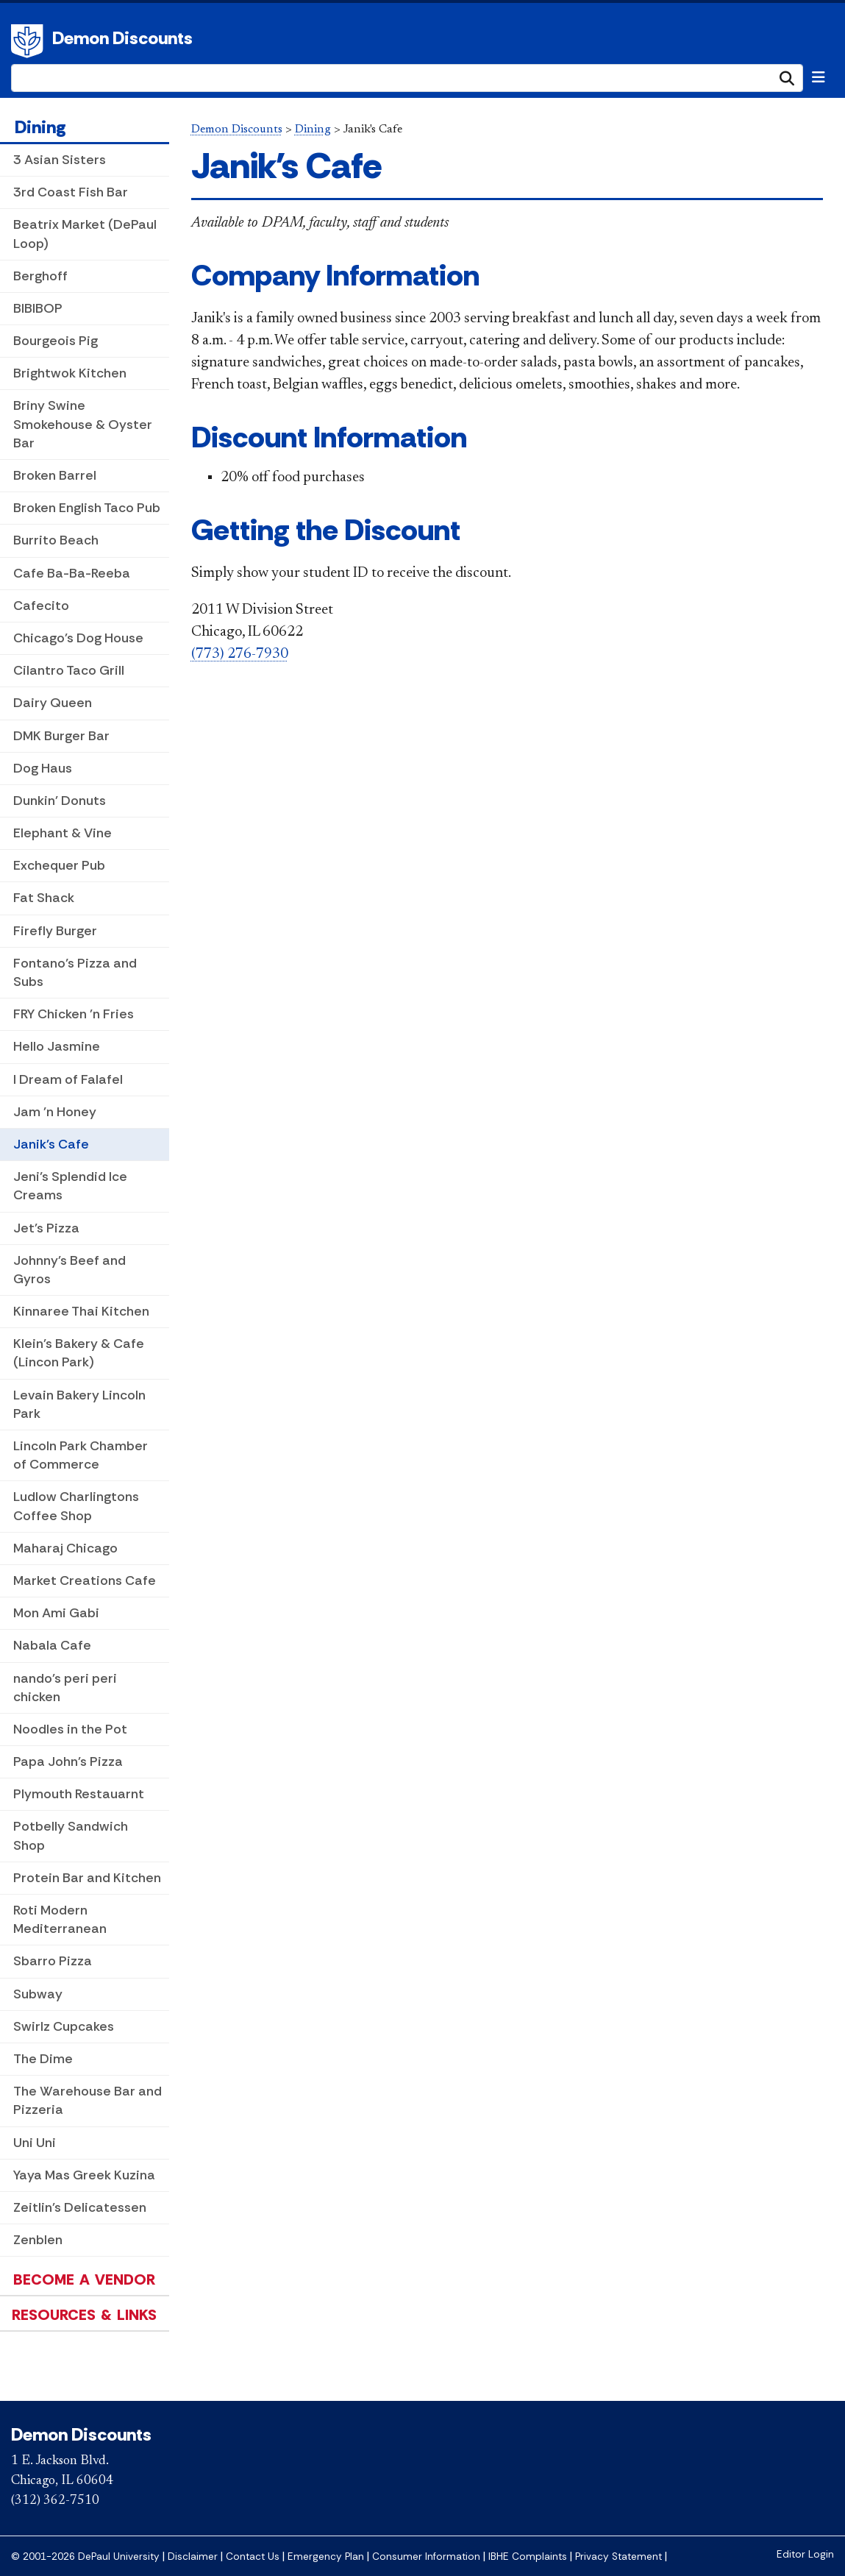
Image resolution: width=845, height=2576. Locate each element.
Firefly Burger (55, 931)
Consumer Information (426, 2556)
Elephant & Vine (62, 833)
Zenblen (38, 2240)
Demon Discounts (122, 37)
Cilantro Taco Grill (68, 670)
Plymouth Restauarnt (78, 1794)
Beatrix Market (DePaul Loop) (85, 234)
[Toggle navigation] (818, 77)
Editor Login (805, 2554)
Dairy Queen (52, 703)
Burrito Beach (56, 540)
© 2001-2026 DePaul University (85, 2556)
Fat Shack (43, 897)
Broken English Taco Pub (86, 508)
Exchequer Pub (59, 865)
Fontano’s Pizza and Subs (75, 972)
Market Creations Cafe (84, 1580)
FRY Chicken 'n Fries (73, 1014)
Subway (38, 1994)
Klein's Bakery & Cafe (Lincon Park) (78, 1353)
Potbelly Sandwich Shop (70, 1835)
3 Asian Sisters (59, 159)
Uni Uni (34, 2142)
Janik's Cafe (51, 1144)
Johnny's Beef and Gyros (69, 1270)
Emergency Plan (326, 2556)
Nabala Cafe (52, 1645)
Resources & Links (84, 2314)
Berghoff (40, 276)
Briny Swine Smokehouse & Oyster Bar (82, 424)
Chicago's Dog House (78, 638)
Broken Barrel (54, 475)
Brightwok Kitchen (69, 373)
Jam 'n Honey (54, 1112)
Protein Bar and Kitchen (87, 1878)
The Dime (43, 2059)
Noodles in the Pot (70, 1729)
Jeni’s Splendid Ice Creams (70, 1186)
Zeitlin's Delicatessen (79, 2207)
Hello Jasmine (56, 1046)
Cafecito (41, 605)
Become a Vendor (84, 2279)
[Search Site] (407, 78)
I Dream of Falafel (68, 1079)
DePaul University (29, 41)
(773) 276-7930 (239, 654)
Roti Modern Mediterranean (60, 1919)
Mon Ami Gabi (56, 1613)
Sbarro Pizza (52, 1961)
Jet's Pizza (46, 1228)
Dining (40, 127)
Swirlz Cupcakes (63, 2026)
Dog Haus (42, 768)
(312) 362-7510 (55, 2501)
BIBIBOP (38, 308)
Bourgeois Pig (55, 341)
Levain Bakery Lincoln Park (79, 1404)
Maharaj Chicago (65, 1548)
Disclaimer (193, 2556)
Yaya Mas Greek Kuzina (84, 2175)
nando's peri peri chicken (65, 1688)
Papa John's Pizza (68, 1761)
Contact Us (252, 2556)
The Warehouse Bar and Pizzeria (87, 2100)
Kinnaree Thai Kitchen (81, 1311)
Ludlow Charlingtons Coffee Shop (76, 1506)
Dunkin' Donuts (59, 800)
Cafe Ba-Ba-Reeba (71, 573)
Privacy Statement (618, 2556)
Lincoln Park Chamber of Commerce (80, 1455)
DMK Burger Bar (61, 736)
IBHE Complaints (527, 2556)
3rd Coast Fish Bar (70, 192)
